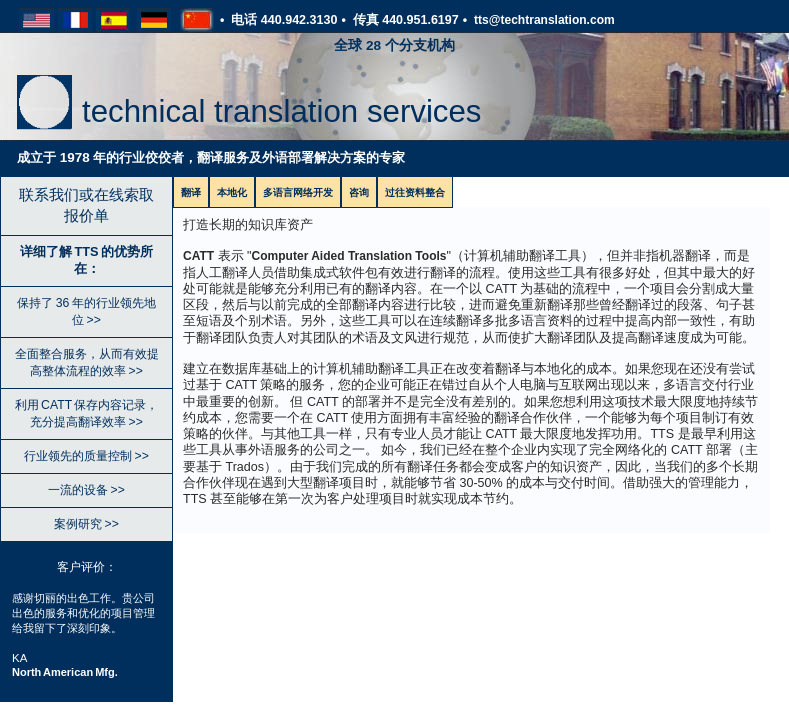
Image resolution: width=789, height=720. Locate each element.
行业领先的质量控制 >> (86, 456)
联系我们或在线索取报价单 (86, 205)
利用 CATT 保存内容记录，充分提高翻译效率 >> (87, 413)
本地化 (232, 192)
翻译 (191, 192)
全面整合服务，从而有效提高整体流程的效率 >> (87, 362)
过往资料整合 (415, 192)
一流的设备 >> (86, 490)
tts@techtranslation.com (544, 20)
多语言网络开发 (298, 192)
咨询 (359, 192)
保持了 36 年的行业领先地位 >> (86, 311)
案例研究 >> (86, 524)
